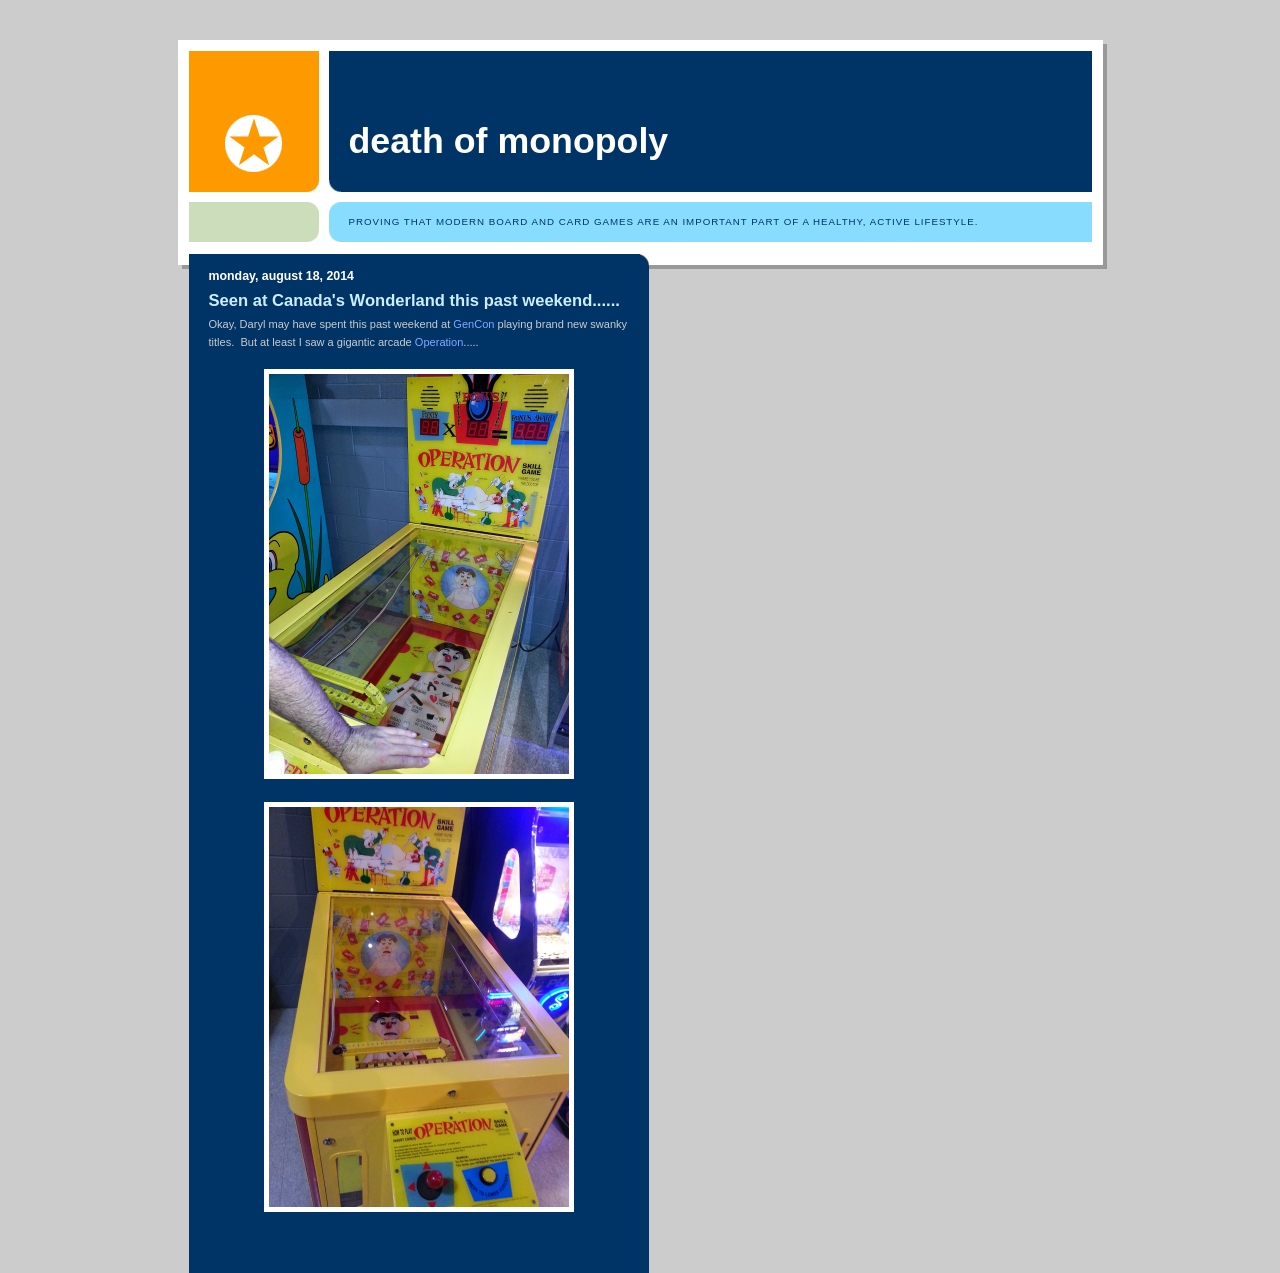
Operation (439, 342)
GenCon (473, 324)
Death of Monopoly (509, 141)
